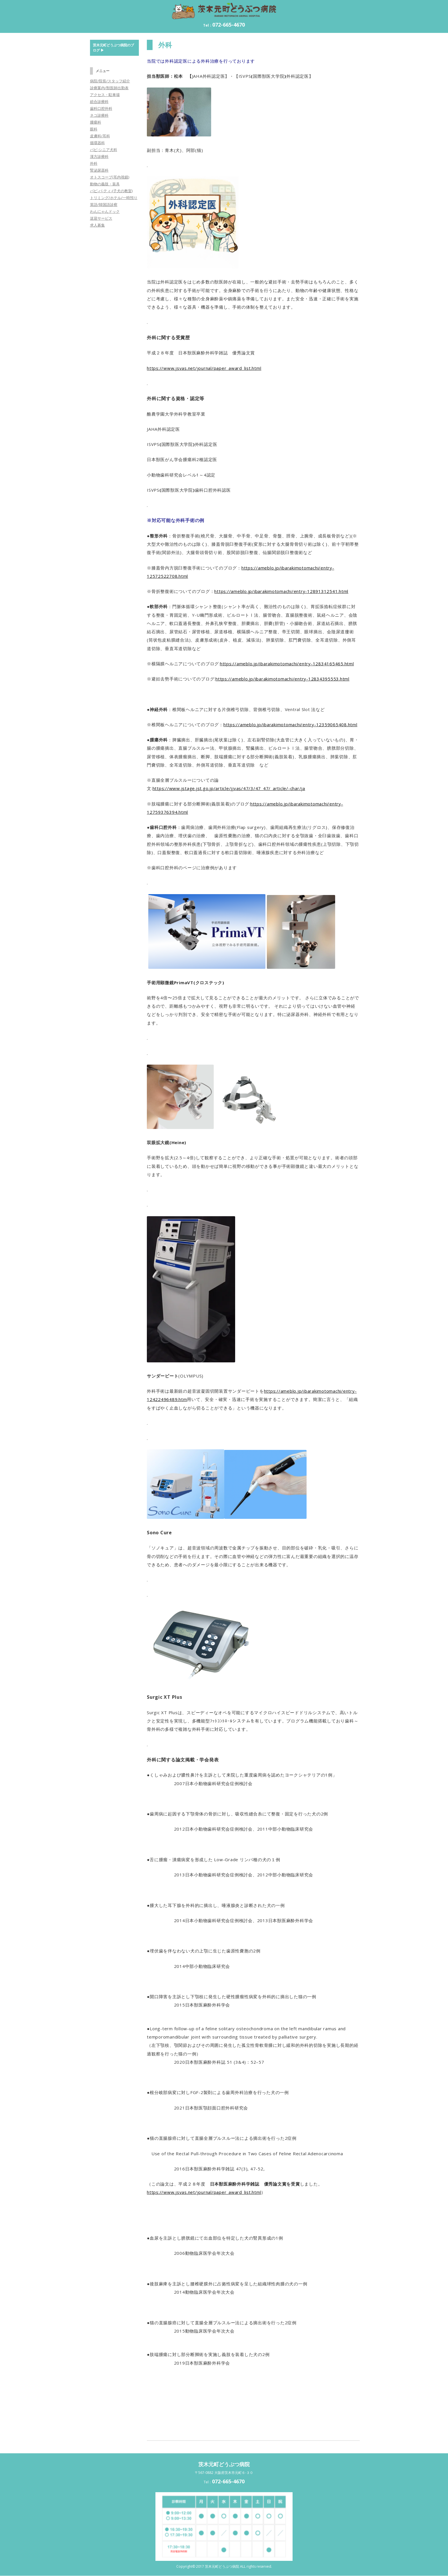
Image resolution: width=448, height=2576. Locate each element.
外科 (93, 163)
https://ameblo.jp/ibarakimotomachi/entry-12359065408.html (290, 724)
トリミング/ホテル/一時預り (113, 197)
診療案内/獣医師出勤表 (109, 87)
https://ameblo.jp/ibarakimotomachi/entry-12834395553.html (282, 679)
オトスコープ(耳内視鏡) (109, 177)
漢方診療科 (99, 156)
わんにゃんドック (105, 211)
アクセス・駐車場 (105, 94)
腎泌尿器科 (99, 170)
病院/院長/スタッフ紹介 (110, 81)
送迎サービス (101, 218)
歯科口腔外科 (101, 108)
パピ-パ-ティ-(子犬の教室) (111, 190)
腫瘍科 (95, 122)
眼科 (93, 129)
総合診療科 (99, 101)
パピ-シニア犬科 (103, 149)
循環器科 (97, 142)
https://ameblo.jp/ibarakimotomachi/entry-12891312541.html (281, 591)
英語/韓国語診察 (103, 204)
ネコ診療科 (99, 115)
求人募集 (97, 225)
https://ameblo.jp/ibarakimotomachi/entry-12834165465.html (287, 663)
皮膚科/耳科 (100, 135)
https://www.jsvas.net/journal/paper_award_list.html (204, 368)
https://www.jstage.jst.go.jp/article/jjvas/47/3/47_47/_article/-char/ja (229, 788)
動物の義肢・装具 (105, 183)
